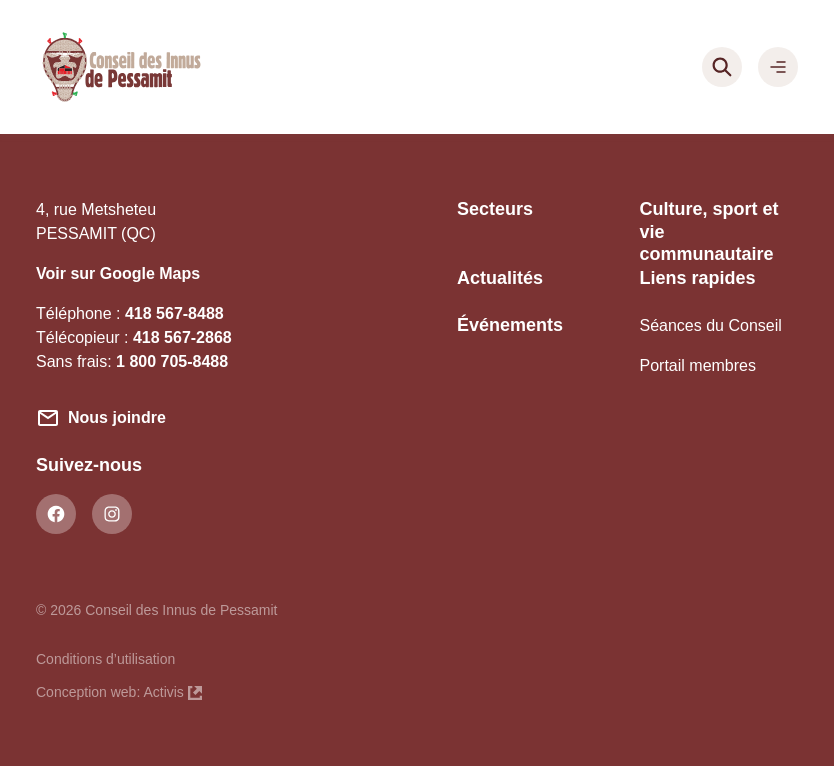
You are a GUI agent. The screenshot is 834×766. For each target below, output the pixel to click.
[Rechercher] (722, 67)
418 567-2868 (182, 337)
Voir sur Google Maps (118, 273)
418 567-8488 (174, 313)
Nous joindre (117, 417)
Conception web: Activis (119, 690)
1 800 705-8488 (172, 361)
